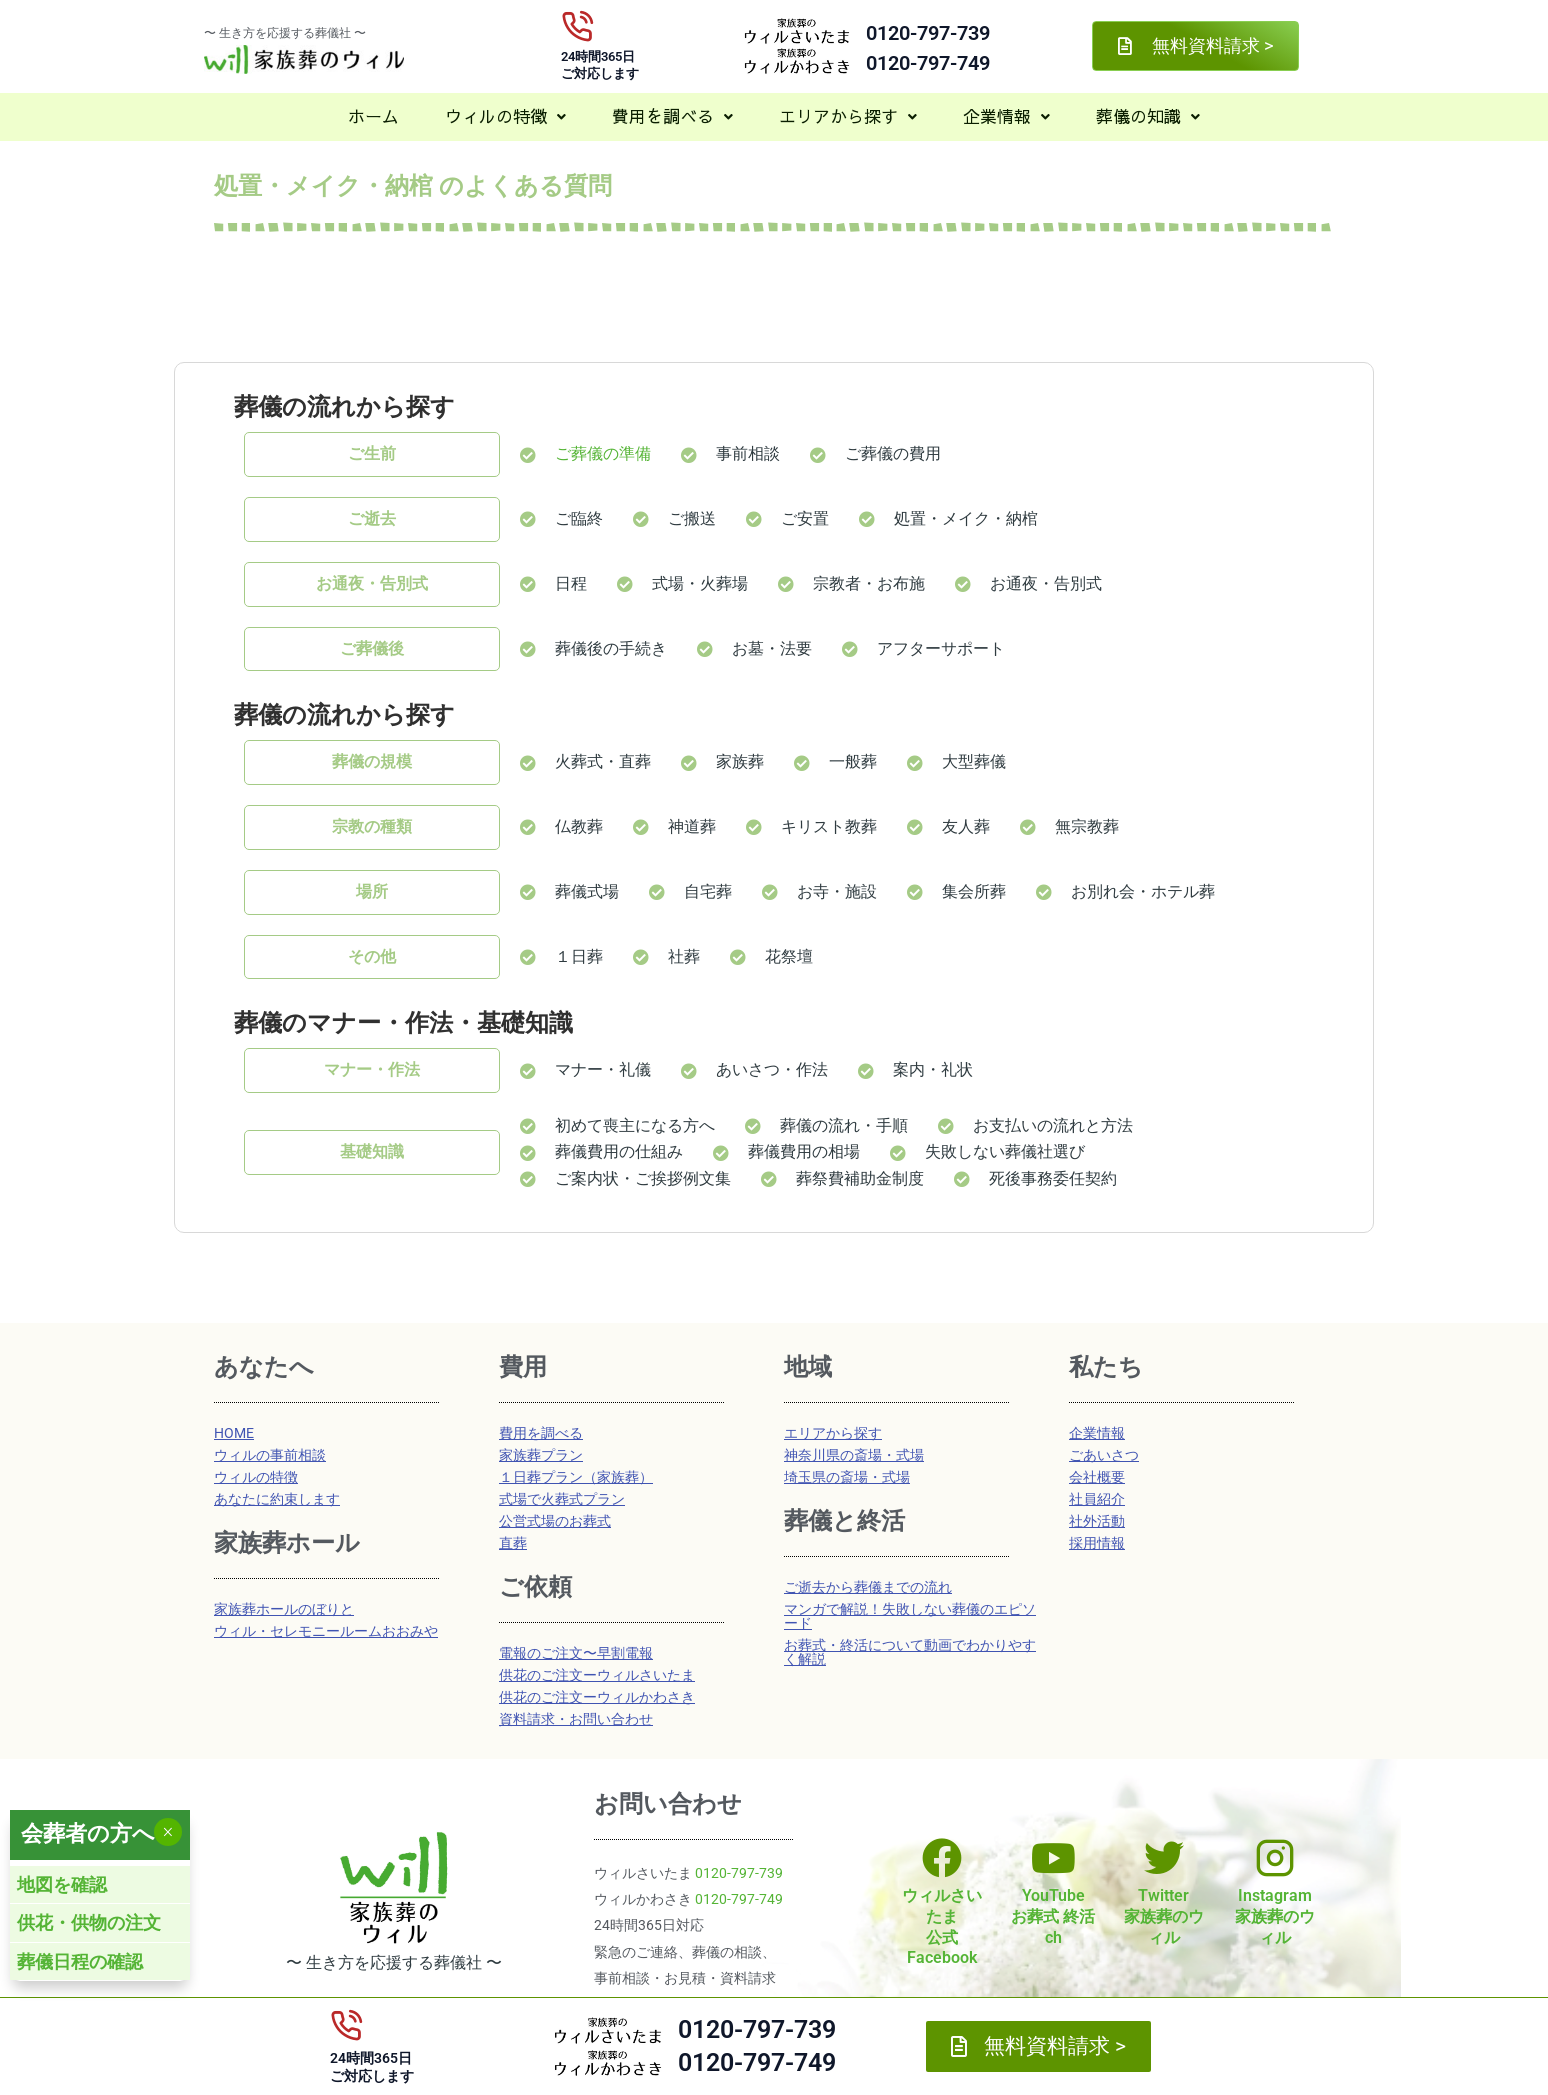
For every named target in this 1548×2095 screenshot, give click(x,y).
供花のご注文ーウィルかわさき (597, 1697)
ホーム (373, 116)
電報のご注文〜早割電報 (576, 1653)
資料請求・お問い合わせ (576, 1719)
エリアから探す (848, 116)
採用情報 (1097, 1543)
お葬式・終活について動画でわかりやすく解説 (910, 1652)
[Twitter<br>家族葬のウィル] (1164, 1858)
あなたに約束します (277, 1499)
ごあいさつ (1104, 1455)
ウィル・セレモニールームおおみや (326, 1631)
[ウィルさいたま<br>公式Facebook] (942, 1858)
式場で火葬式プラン (562, 1499)
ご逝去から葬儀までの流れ (868, 1587)
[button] (505, 116)
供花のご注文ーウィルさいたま (597, 1675)
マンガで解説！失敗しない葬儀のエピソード (910, 1616)
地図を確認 (62, 1884)
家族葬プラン (541, 1455)
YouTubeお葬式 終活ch (1053, 1916)
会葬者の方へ (88, 1833)
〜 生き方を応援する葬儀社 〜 (285, 33)
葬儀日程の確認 (80, 1961)
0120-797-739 (928, 33)
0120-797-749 (928, 63)
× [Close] (167, 1832)
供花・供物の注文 (89, 1922)
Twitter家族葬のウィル (1164, 1916)
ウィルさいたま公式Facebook (942, 1926)
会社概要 (1097, 1477)
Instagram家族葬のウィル (1275, 1916)
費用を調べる (672, 116)
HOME (234, 1433)
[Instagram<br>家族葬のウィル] (1275, 1858)
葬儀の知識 (1148, 116)
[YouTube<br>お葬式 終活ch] (1053, 1858)
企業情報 (1006, 116)
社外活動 (1097, 1521)
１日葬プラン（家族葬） (576, 1477)
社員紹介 (1097, 1499)
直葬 (513, 1543)
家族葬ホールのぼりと (284, 1609)
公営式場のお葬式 (555, 1521)
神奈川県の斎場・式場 (854, 1455)
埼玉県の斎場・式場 (847, 1477)
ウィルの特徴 (505, 116)
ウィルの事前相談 (270, 1455)
